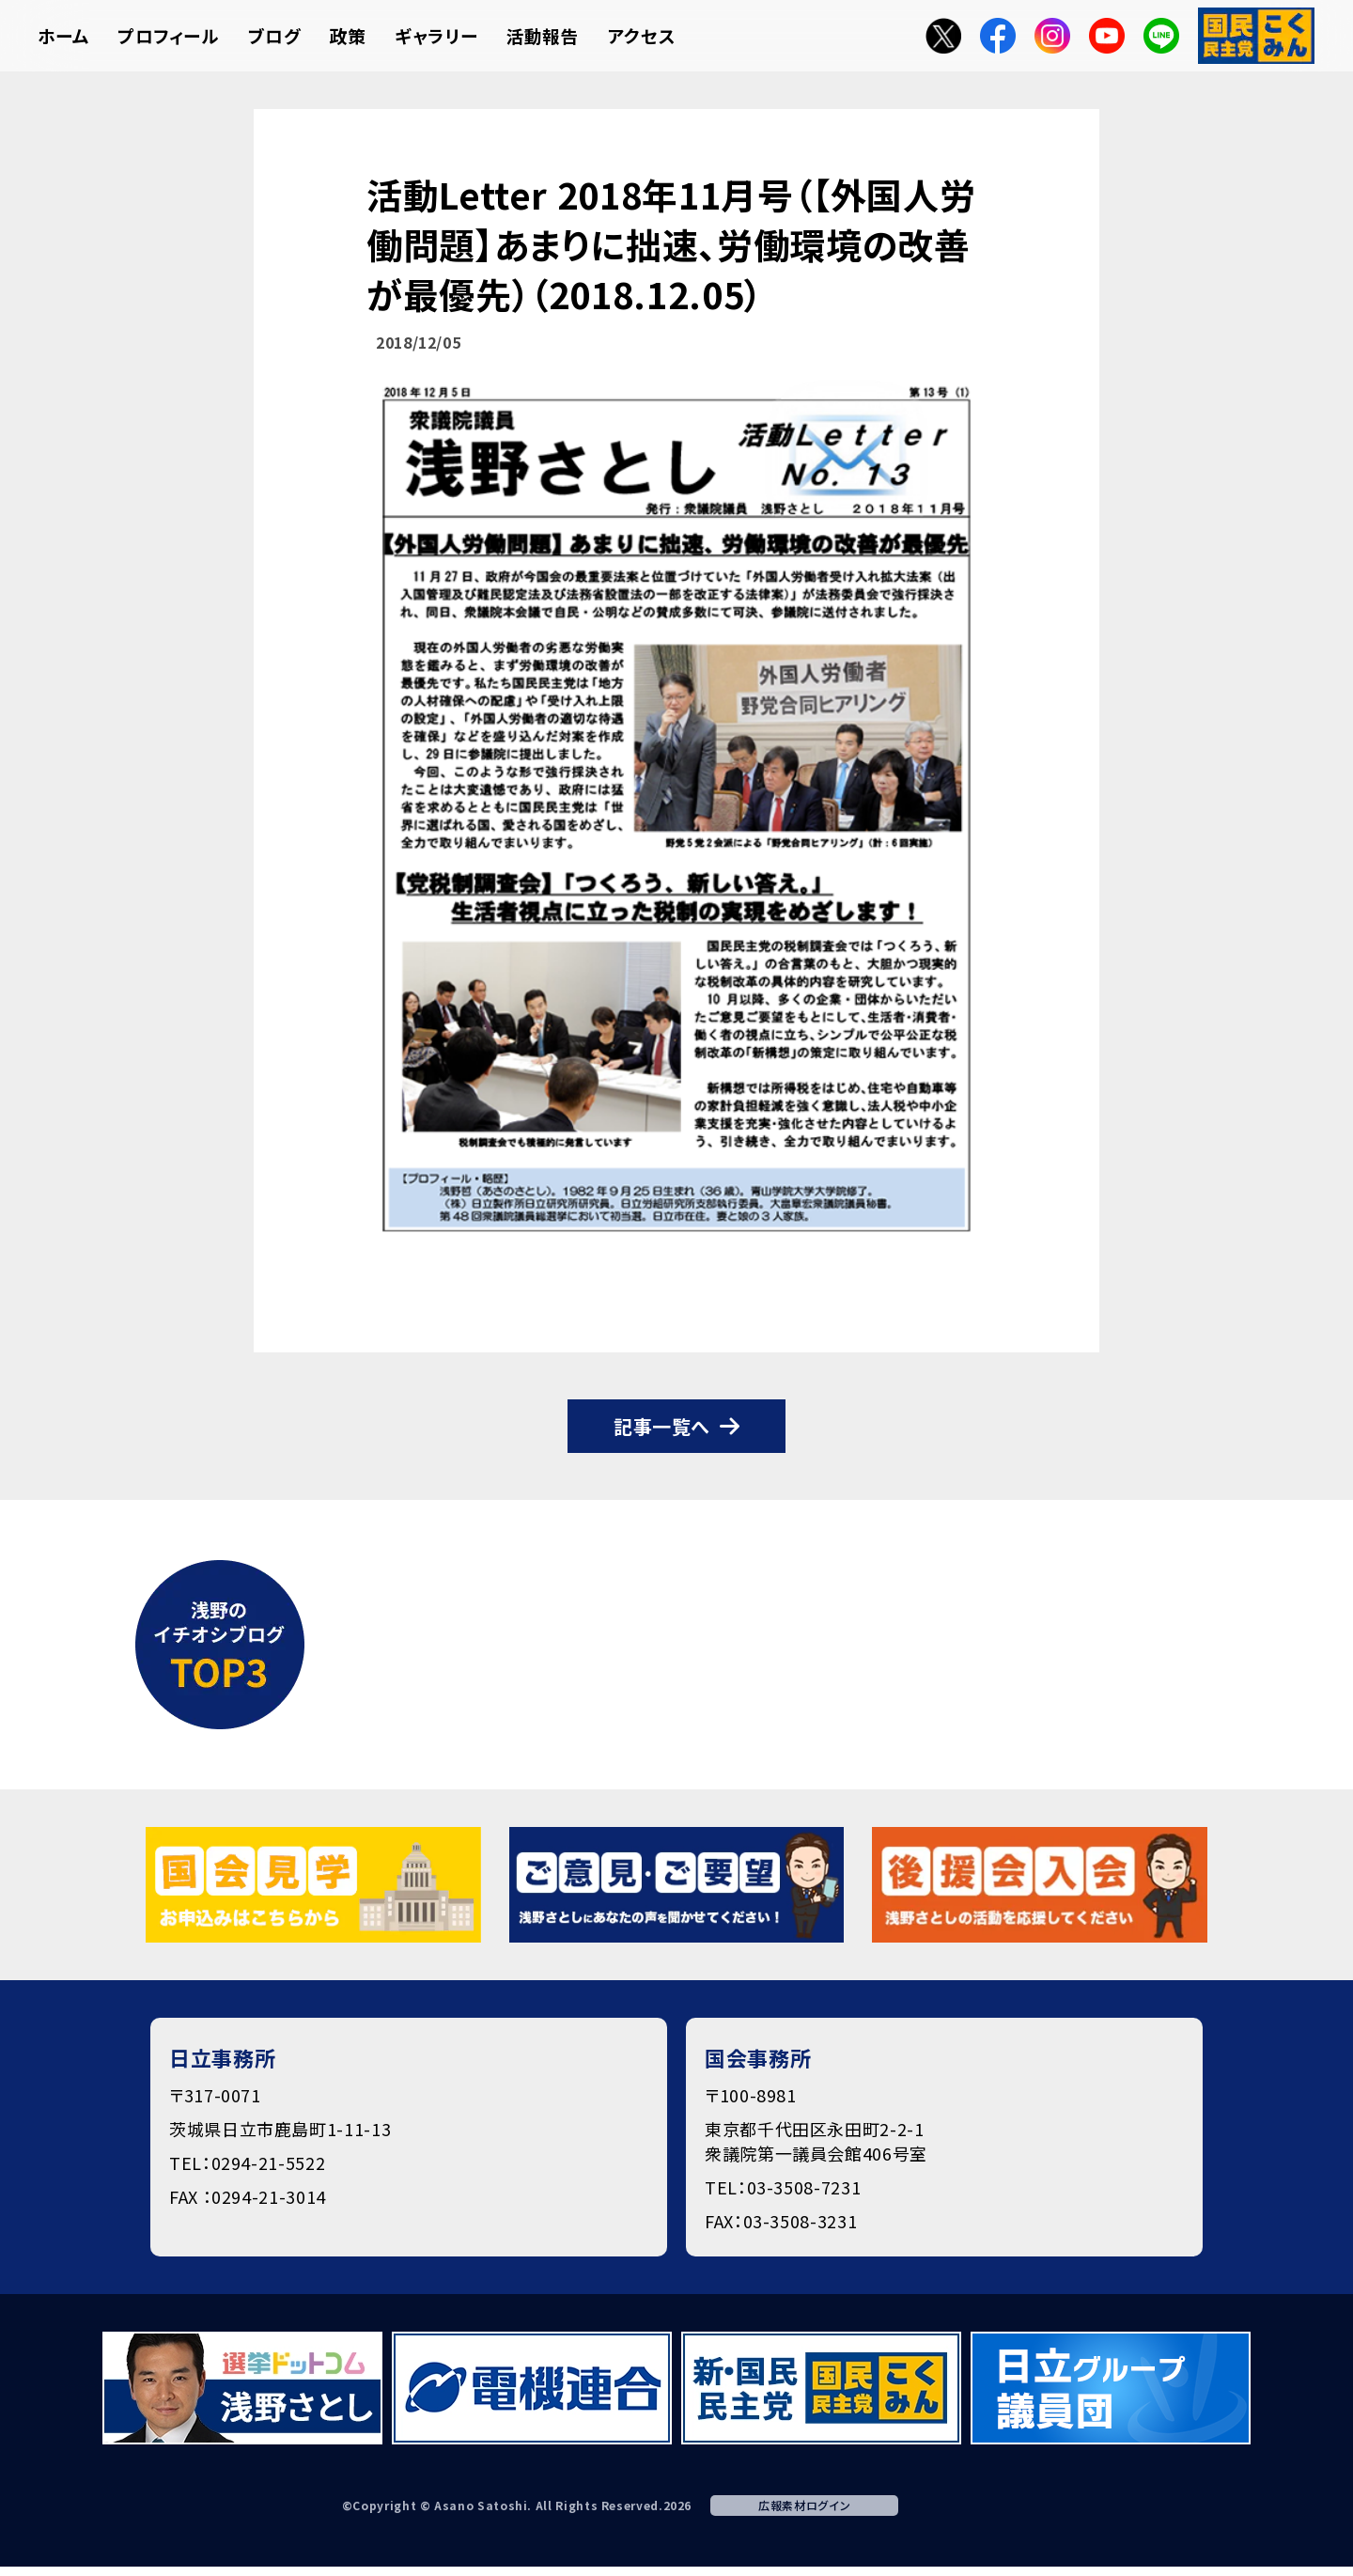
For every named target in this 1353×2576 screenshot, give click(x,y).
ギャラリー (436, 35)
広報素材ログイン (804, 2505)
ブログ (275, 35)
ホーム (63, 35)
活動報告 (542, 35)
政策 (348, 35)
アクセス (642, 35)
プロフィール (168, 35)
